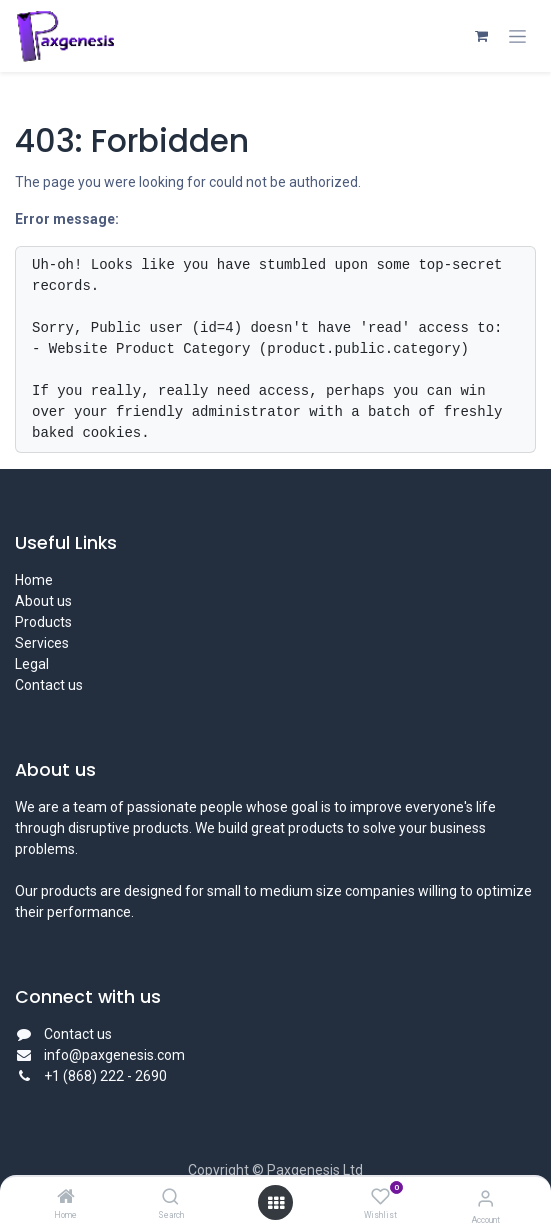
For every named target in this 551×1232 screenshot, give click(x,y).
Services (42, 643)
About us (43, 601)
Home (34, 580)
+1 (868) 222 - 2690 (107, 1076)
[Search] (170, 1198)
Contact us (49, 685)
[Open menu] (276, 1203)
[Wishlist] (380, 1197)
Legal (32, 664)
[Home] (66, 1198)
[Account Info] (485, 1198)
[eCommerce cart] (481, 36)
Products (43, 622)
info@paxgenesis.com (114, 1055)
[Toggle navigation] (517, 36)
